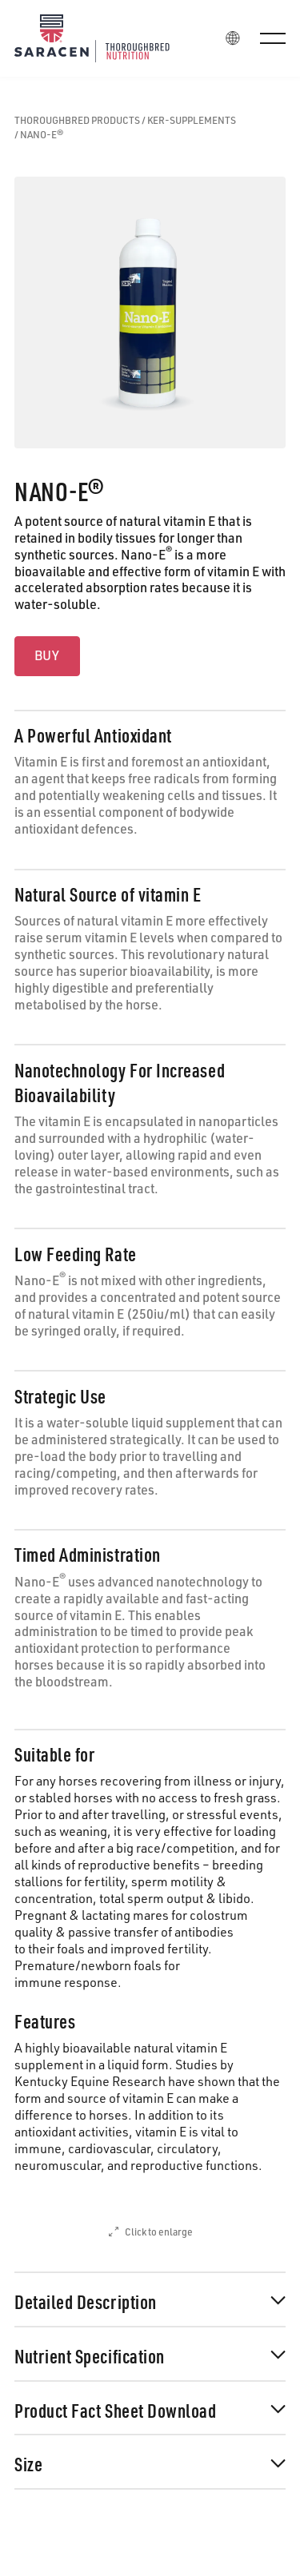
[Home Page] (104, 38)
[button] (273, 38)
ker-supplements (191, 121)
